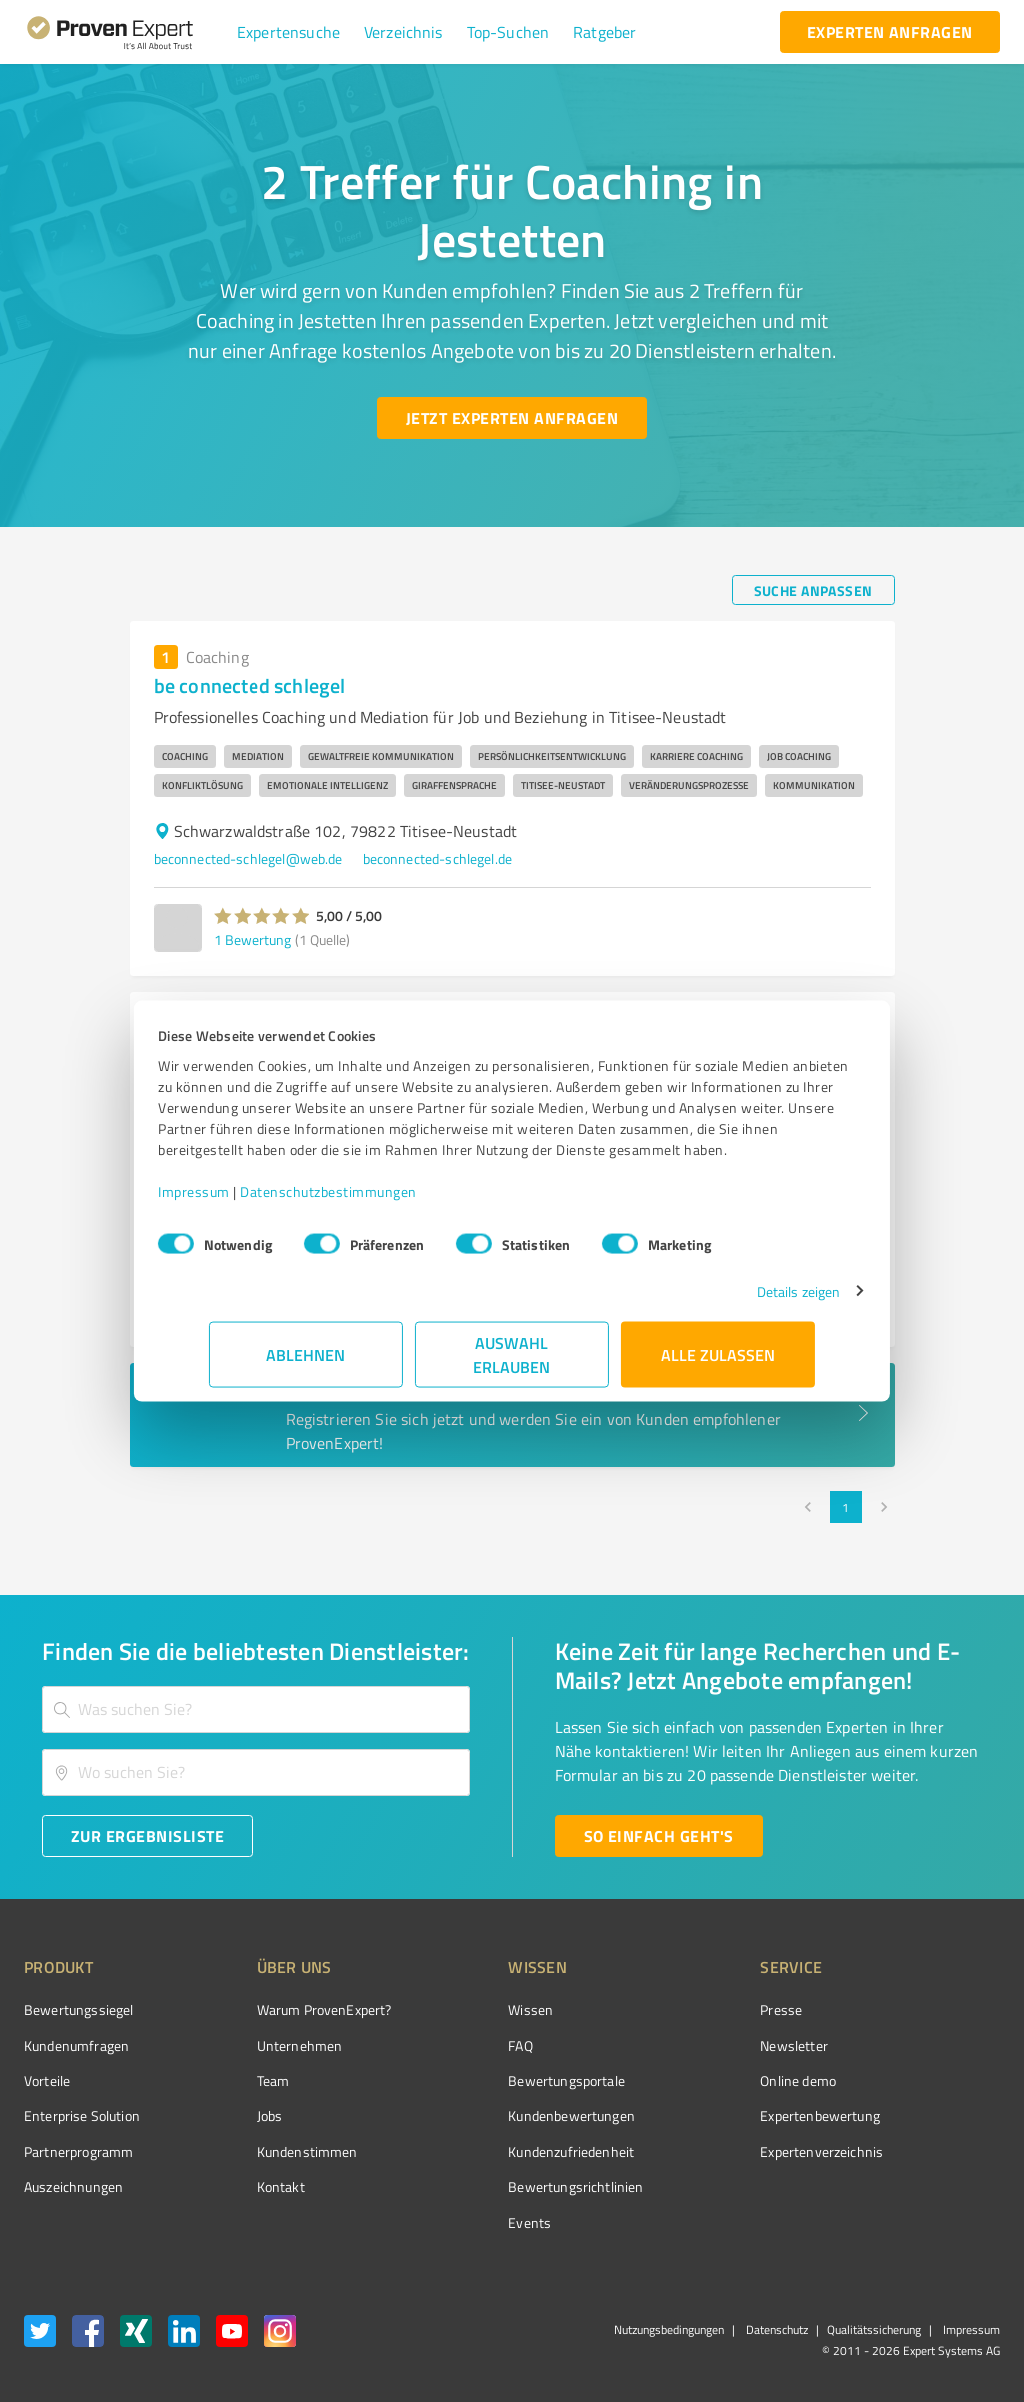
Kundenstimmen (269, 2151)
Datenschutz (775, 2329)
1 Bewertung (252, 939)
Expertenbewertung (708, 2115)
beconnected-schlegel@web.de (248, 858)
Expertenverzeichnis (709, 2151)
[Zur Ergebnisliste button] (147, 1836)
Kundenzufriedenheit (496, 2151)
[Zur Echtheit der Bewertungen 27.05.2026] (925, 2187)
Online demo (686, 2080)
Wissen (455, 2009)
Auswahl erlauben (512, 1364)
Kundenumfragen (76, 2045)
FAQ (445, 2045)
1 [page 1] (846, 1507)
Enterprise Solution (82, 2115)
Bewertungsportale (491, 2080)
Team (235, 2080)
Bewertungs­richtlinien (500, 2186)
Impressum (245, 1201)
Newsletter (682, 2045)
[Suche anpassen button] (813, 590)
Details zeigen (747, 1301)
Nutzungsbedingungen (669, 2329)
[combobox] (256, 1709)
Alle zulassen (718, 1364)
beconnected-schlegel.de (437, 858)
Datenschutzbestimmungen (379, 1201)
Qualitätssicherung (874, 2329)
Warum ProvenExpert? (286, 2009)
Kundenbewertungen (496, 2115)
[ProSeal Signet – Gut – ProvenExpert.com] (925, 2047)
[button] (288, 32)
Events (454, 2222)
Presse (669, 2009)
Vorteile (47, 2080)
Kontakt (243, 2186)
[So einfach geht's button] (659, 1836)
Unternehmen (262, 2045)
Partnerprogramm (78, 2151)
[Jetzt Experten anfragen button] (512, 418)
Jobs (232, 2115)
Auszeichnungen (73, 2186)
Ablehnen (306, 1364)
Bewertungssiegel (78, 2009)
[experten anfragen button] (890, 32)
